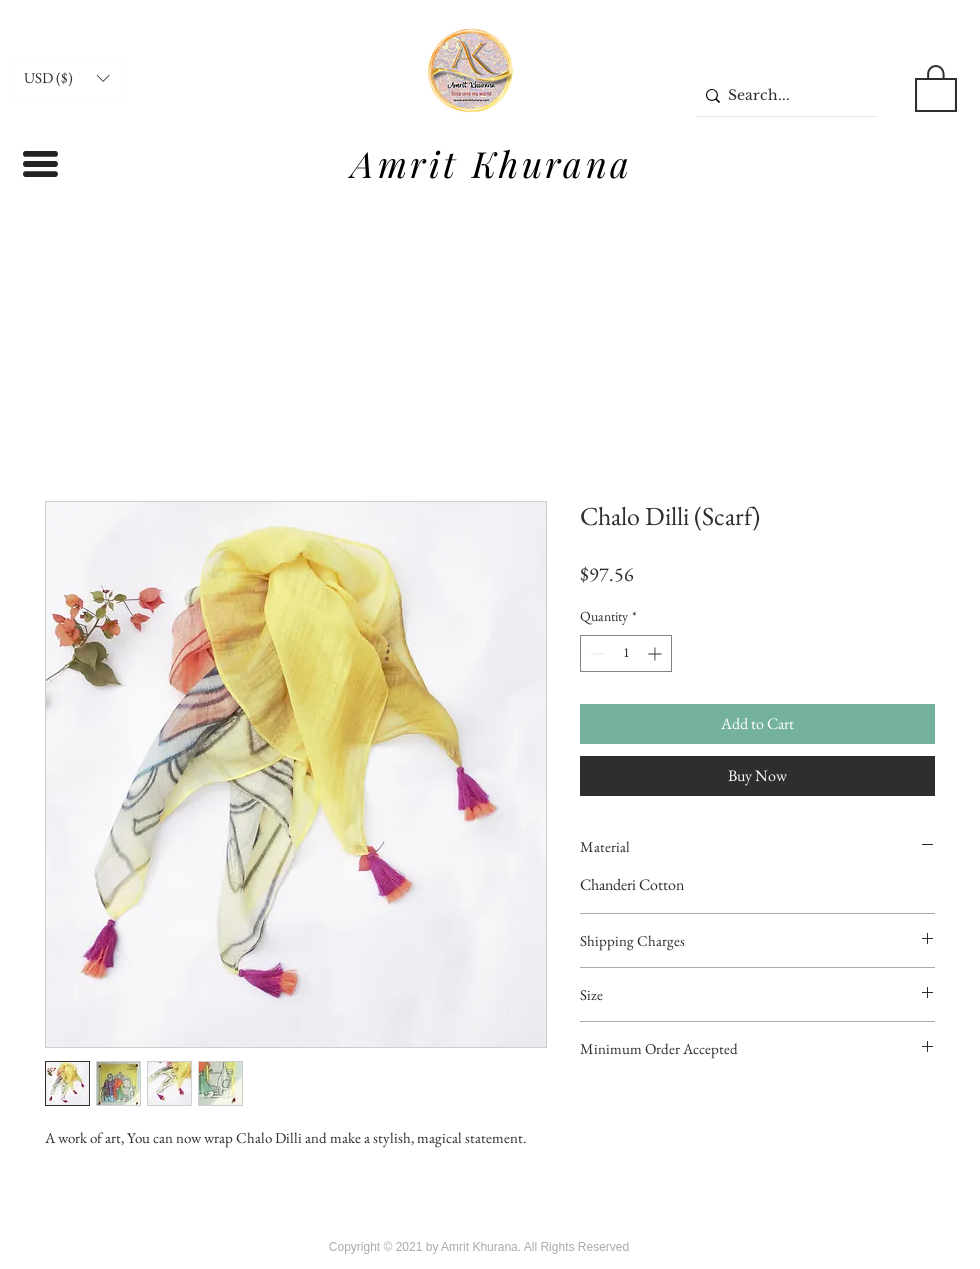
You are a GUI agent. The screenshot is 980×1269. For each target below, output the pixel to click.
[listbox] (66, 78)
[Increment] (656, 653)
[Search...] (781, 95)
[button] (66, 78)
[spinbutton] (626, 653)
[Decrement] (595, 653)
